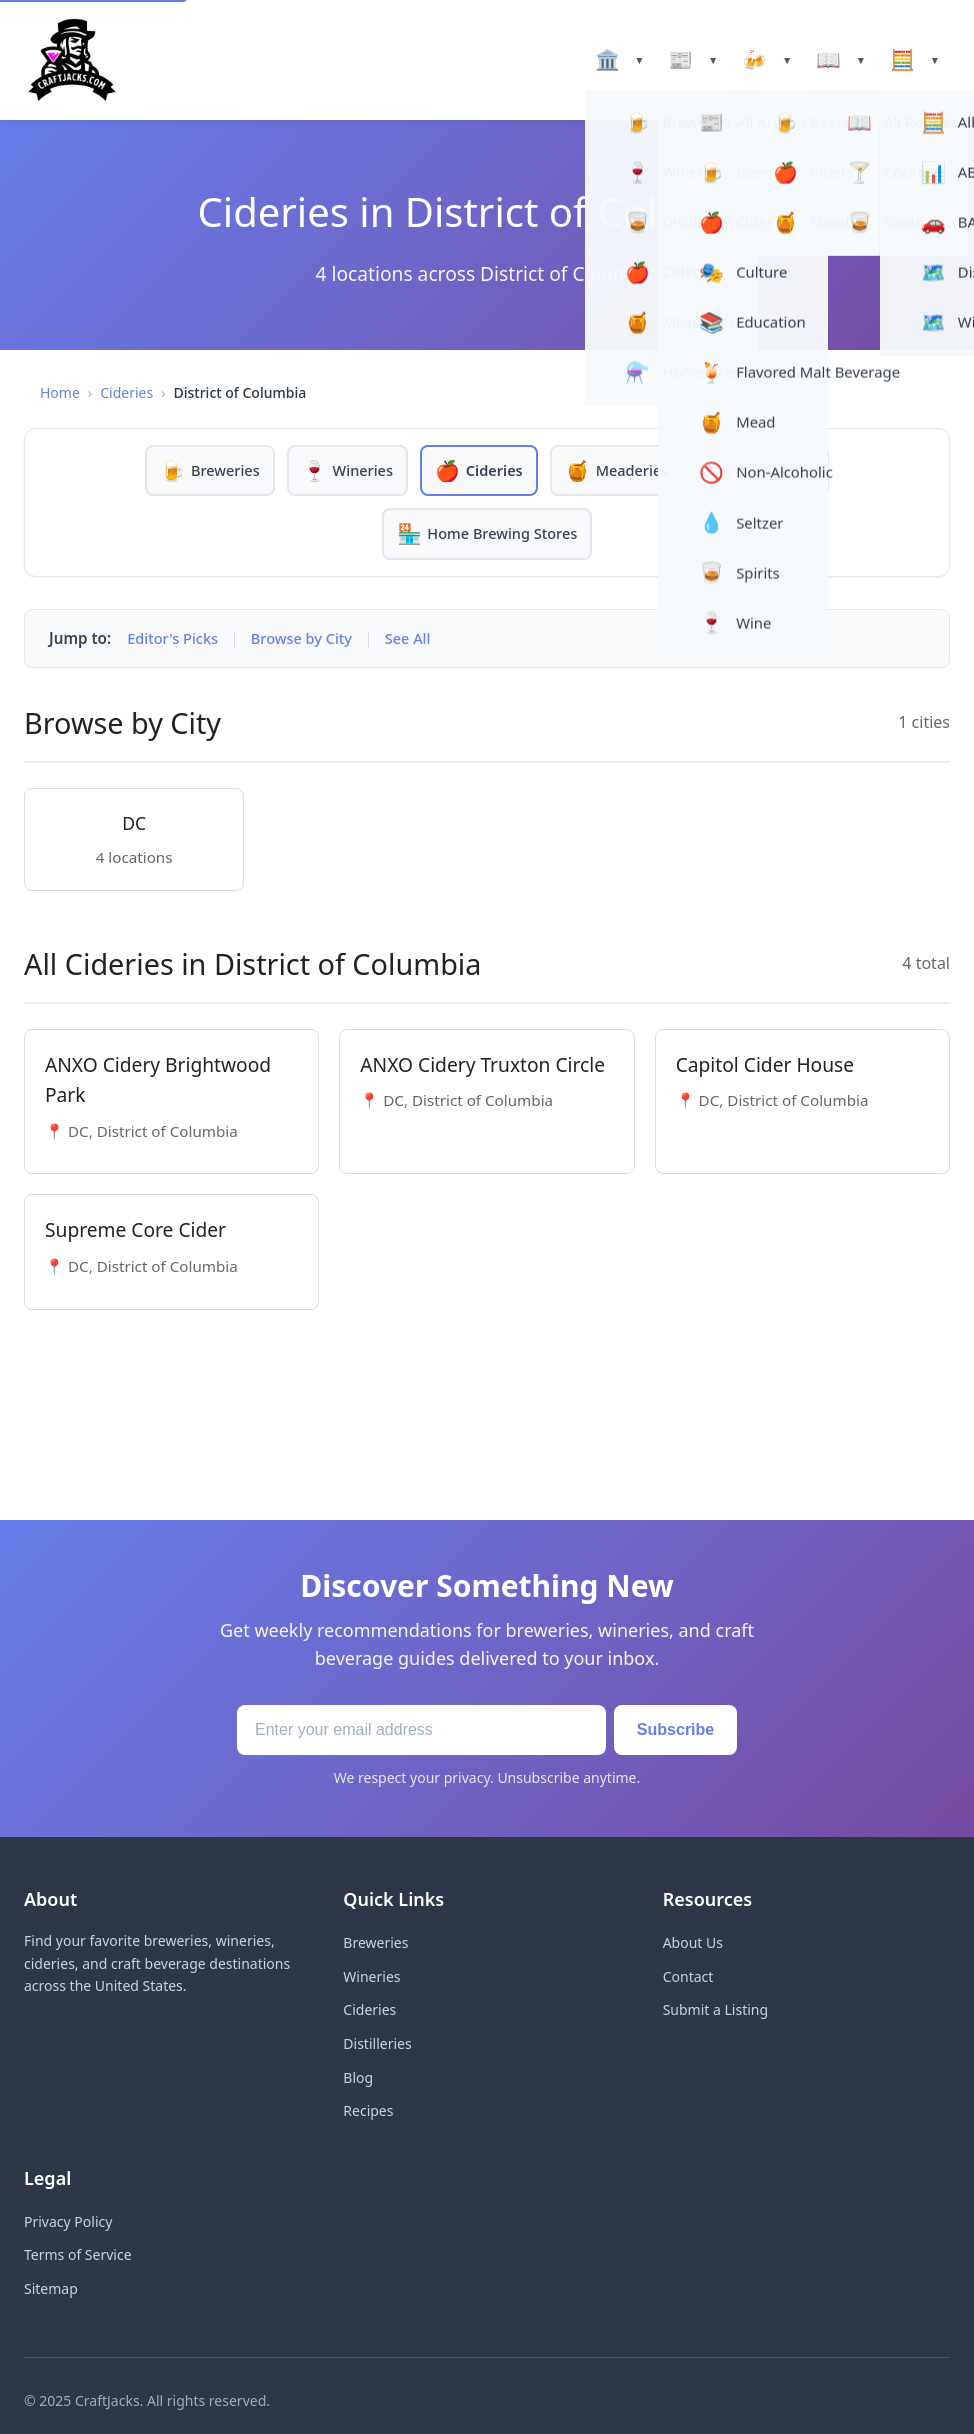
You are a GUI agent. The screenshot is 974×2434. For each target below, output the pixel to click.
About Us (693, 1944)
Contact (688, 1978)
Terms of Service (78, 2256)
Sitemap (51, 2290)
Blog (358, 2079)
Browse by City (308, 640)
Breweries (375, 1944)
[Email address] (412, 1732)
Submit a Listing (715, 2012)
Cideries (126, 392)
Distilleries (377, 2045)
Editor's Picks (174, 640)
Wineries (371, 1978)
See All (418, 640)
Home (60, 392)
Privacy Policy (68, 2223)
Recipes (368, 2112)
